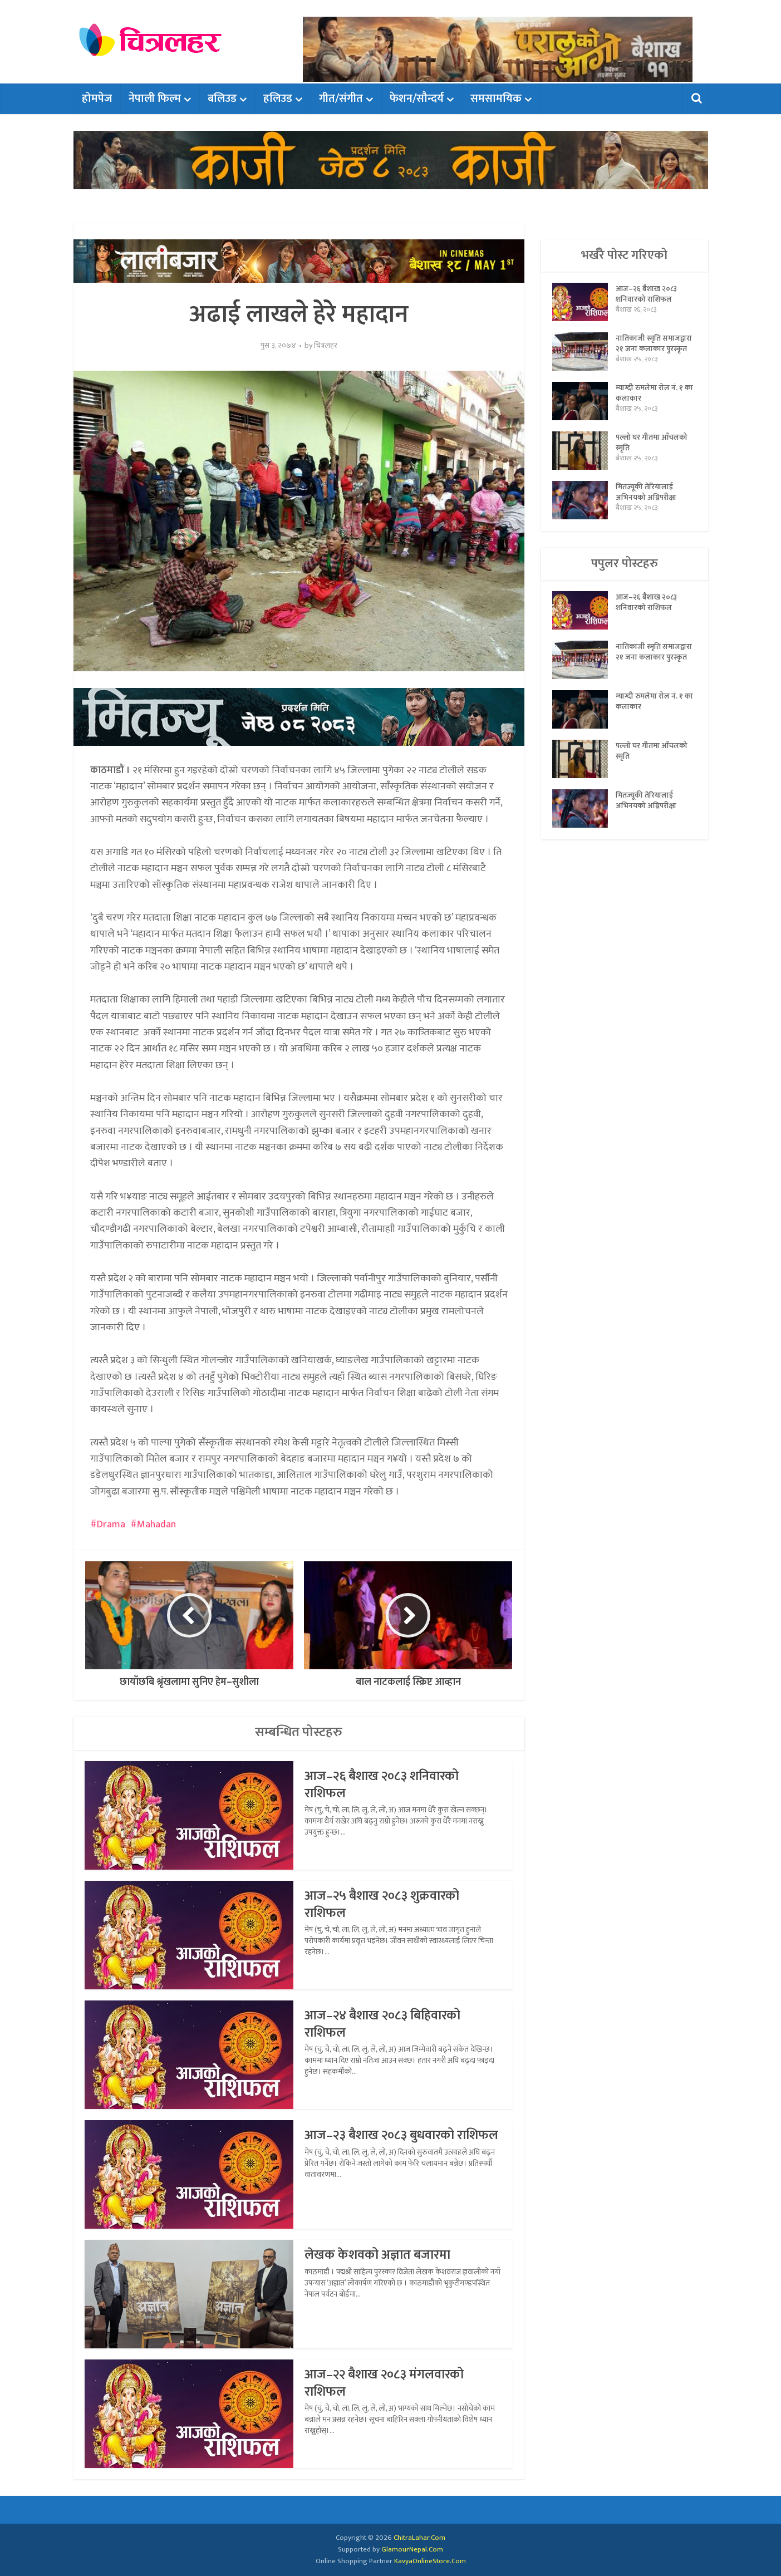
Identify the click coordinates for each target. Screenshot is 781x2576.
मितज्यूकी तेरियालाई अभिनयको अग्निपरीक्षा (647, 501)
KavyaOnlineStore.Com (430, 2561)
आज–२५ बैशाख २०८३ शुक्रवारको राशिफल (385, 1904)
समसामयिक (496, 98)
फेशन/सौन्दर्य (417, 98)
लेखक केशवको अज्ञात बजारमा (379, 2255)
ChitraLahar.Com (419, 2537)
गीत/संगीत (341, 98)
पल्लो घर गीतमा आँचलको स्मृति (652, 451)
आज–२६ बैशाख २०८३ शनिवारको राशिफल (385, 1784)
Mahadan (156, 1524)
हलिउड (277, 98)
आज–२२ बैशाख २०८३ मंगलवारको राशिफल (387, 2382)
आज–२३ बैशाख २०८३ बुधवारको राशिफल (382, 2143)
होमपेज (97, 98)
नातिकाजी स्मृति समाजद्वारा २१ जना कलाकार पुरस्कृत (642, 351)
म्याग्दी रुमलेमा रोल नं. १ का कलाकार (650, 402)
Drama (111, 1524)
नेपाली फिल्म (155, 98)
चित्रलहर (325, 346)
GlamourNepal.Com (412, 2549)
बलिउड (222, 98)
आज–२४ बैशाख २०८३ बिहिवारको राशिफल (387, 2023)
